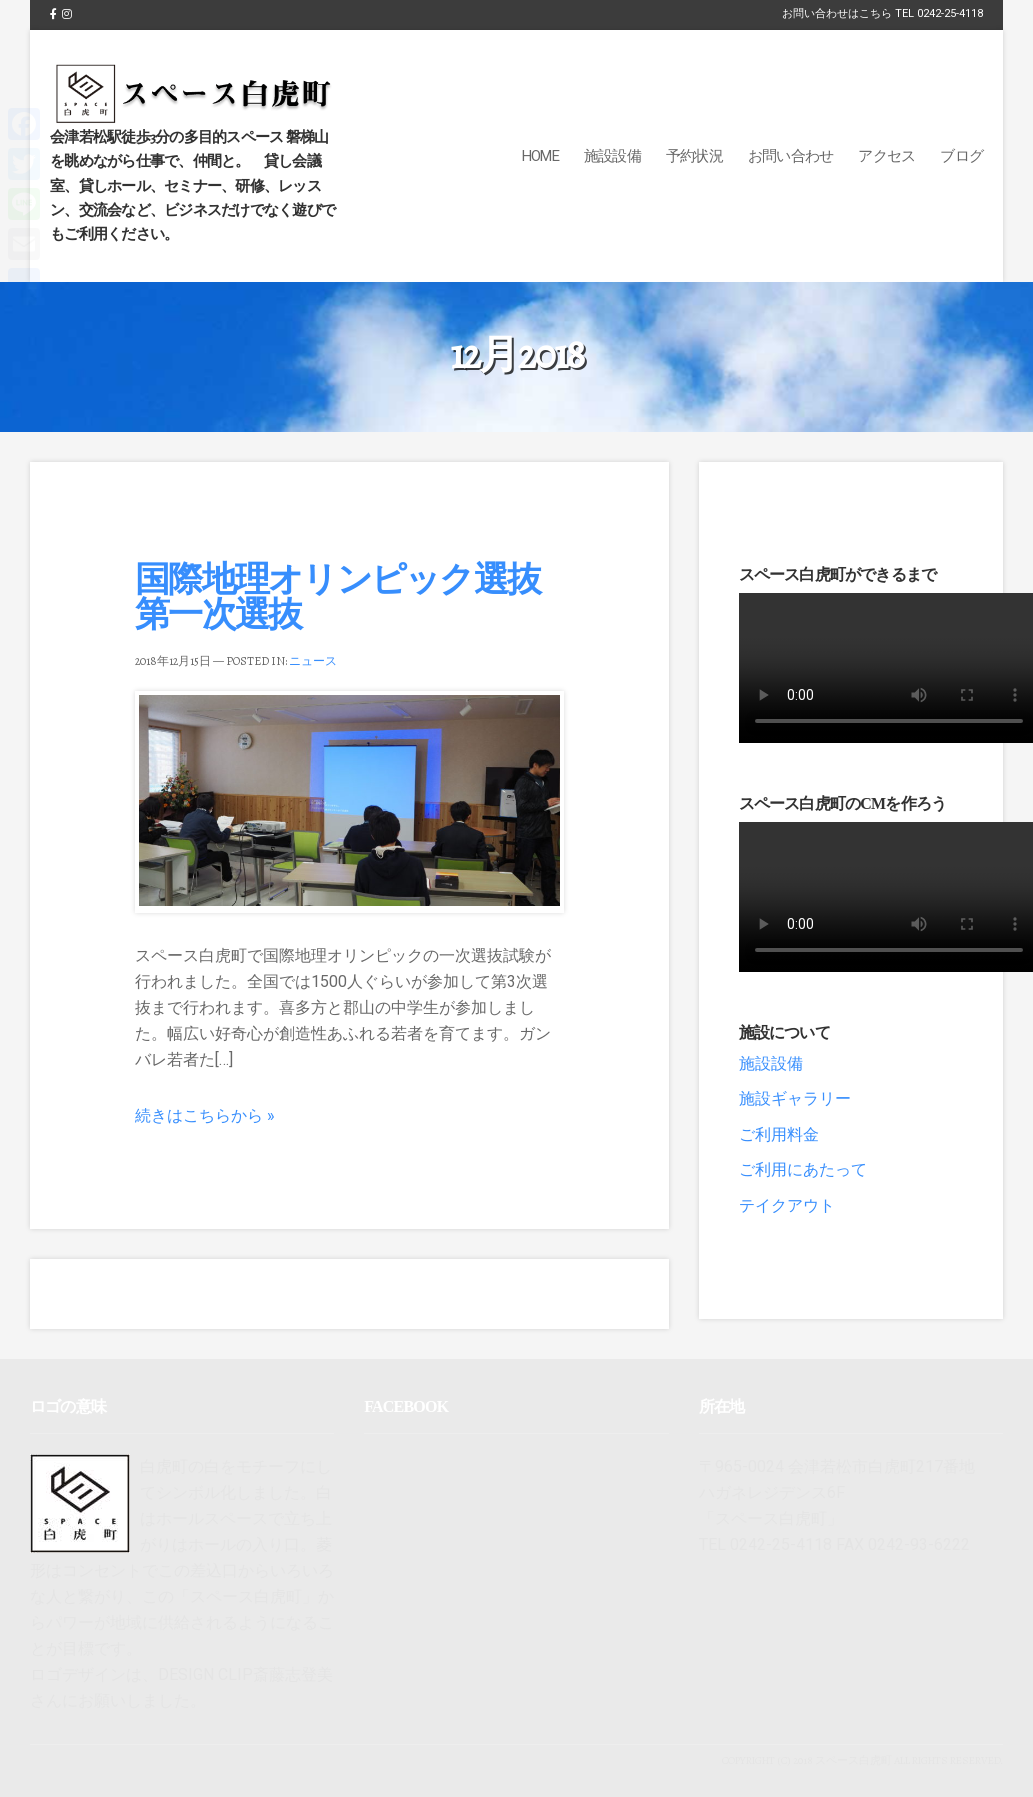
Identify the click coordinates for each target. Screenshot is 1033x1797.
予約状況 (694, 156)
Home (540, 156)
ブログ (961, 156)
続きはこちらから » (205, 1115)
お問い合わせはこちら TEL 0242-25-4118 (882, 13)
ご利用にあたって (803, 1169)
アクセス (886, 156)
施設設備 (612, 156)
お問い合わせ (791, 156)
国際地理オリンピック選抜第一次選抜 (337, 596)
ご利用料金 (779, 1134)
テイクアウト (787, 1205)
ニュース (313, 661)
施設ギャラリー (795, 1098)
